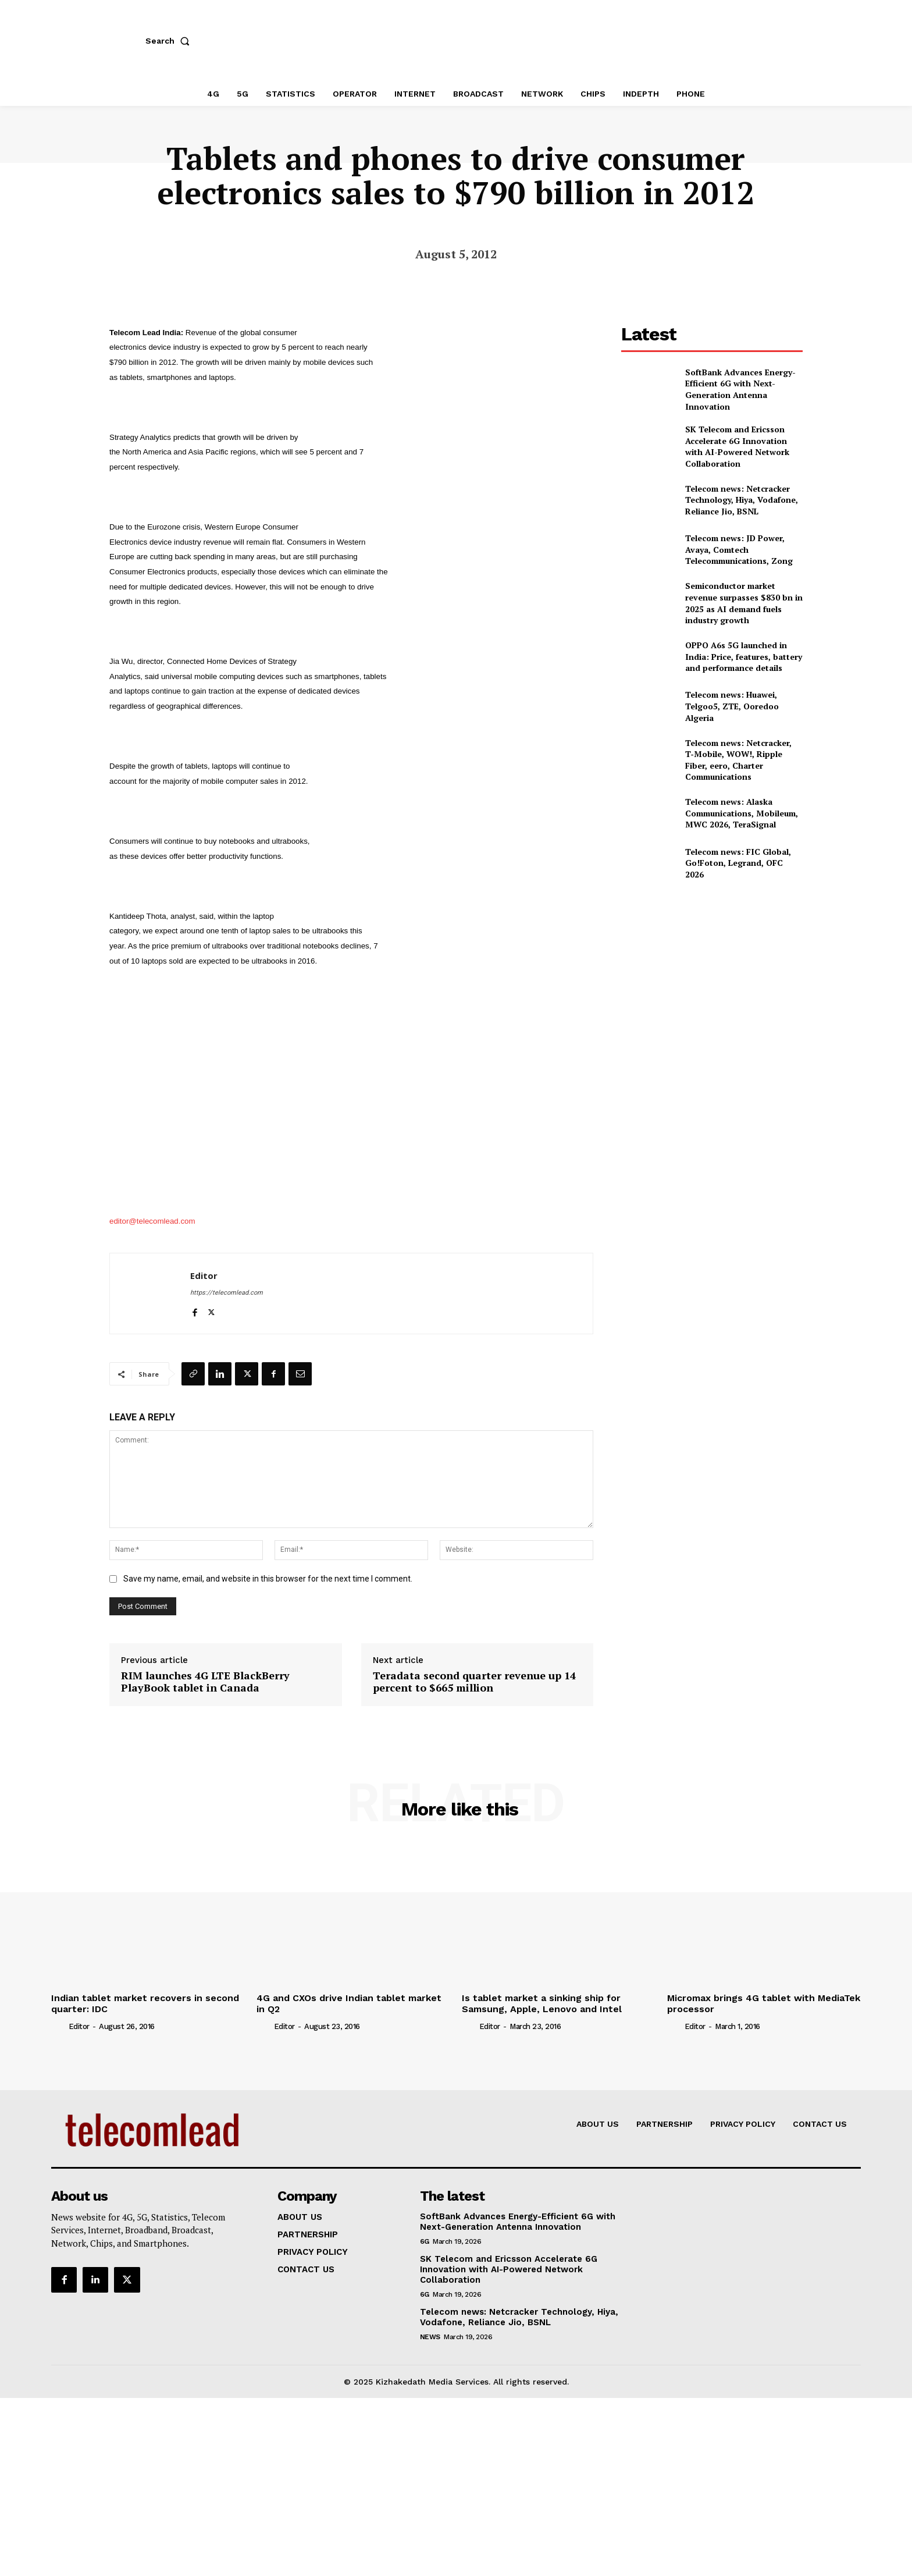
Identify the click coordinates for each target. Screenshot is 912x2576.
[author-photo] (58, 2025)
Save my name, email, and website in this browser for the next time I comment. (267, 1578)
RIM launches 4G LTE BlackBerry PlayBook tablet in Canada (205, 1681)
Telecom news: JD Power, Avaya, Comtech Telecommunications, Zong (739, 549)
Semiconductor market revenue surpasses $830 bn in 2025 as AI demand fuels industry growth (744, 603)
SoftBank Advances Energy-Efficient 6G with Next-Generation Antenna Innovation (740, 389)
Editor (204, 1275)
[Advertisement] (712, 977)
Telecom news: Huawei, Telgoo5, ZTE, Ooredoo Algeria (732, 706)
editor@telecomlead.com (152, 1221)
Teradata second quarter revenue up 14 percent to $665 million (474, 1681)
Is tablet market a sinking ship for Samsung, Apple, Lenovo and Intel (542, 2003)
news (430, 2337)
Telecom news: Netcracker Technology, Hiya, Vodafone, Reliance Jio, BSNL (741, 500)
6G (424, 2241)
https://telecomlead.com (226, 1292)
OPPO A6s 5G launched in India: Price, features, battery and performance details (743, 656)
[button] (169, 41)
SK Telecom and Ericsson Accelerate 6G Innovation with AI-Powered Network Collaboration (737, 446)
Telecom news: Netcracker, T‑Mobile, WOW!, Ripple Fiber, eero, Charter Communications (738, 760)
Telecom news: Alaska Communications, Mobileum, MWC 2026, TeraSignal (741, 813)
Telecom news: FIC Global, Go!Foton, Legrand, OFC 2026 (738, 863)
